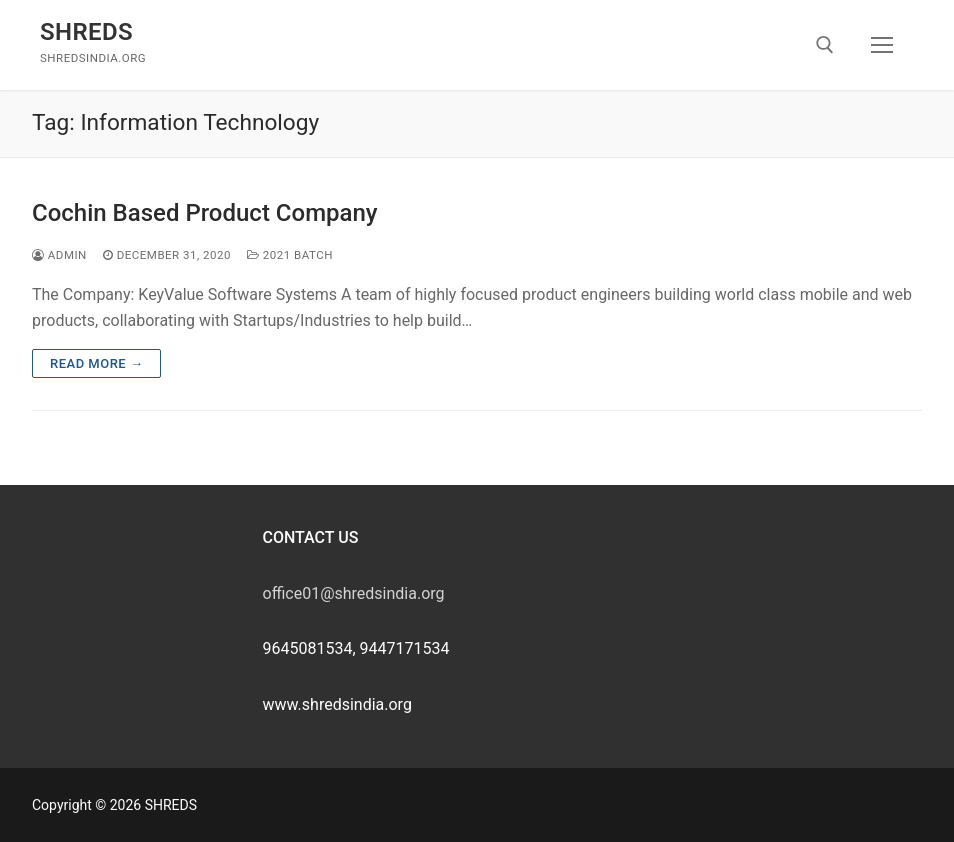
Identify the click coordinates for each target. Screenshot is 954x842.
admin (59, 255)
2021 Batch (290, 255)
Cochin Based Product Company (205, 213)
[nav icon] (882, 45)
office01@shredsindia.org (354, 593)
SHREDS (86, 32)
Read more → (96, 363)
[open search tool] (825, 45)
